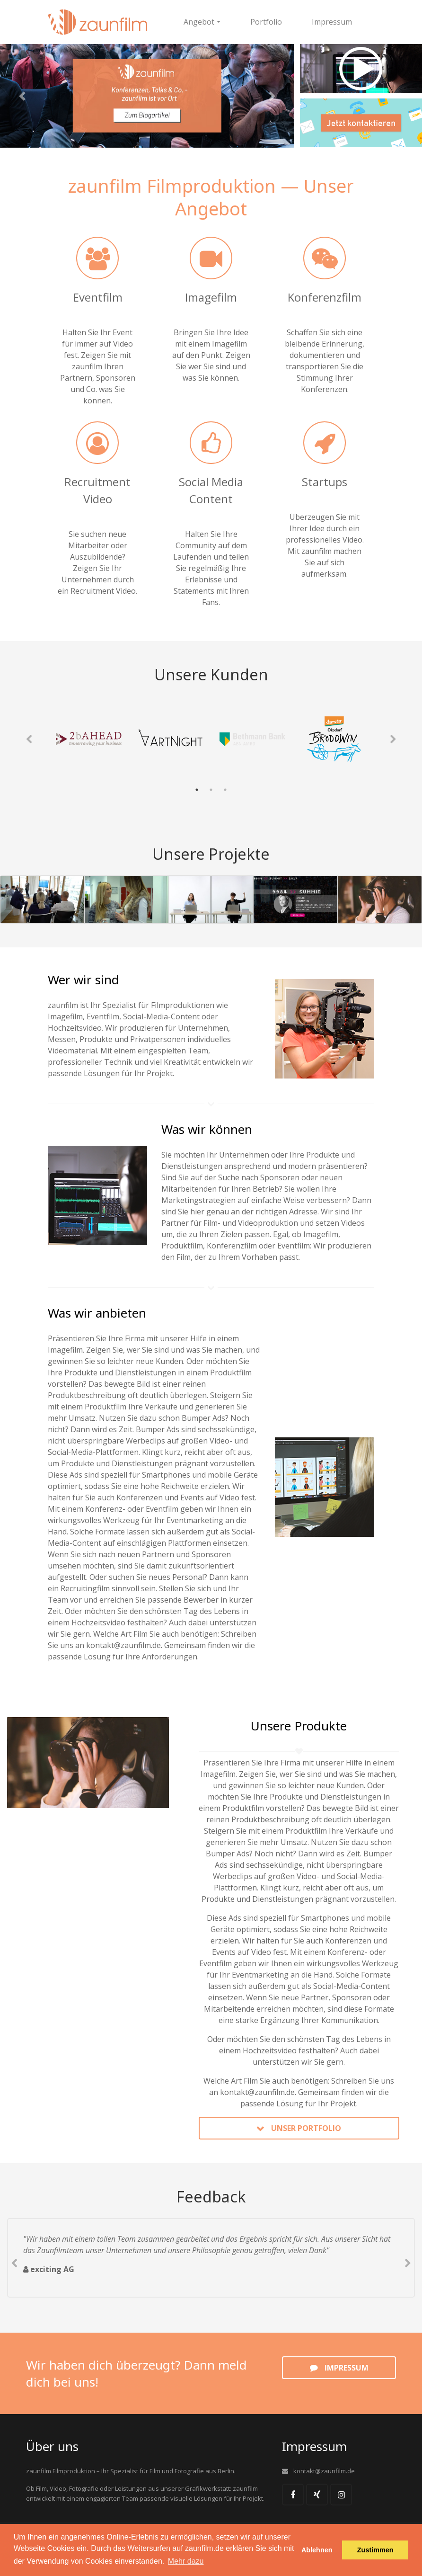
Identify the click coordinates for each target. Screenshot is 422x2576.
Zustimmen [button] (375, 2550)
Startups (324, 482)
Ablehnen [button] (317, 2550)
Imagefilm (211, 297)
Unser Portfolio (306, 2128)
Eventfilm (98, 297)
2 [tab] (211, 789)
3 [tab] (225, 789)
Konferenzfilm (324, 297)
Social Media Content (211, 490)
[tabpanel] (89, 739)
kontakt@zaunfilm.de (123, 1645)
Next (393, 739)
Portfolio (266, 22)
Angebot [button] (199, 22)
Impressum (332, 22)
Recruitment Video (97, 490)
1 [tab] (197, 789)
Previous (29, 739)
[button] (22, 96)
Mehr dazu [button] (186, 2561)
